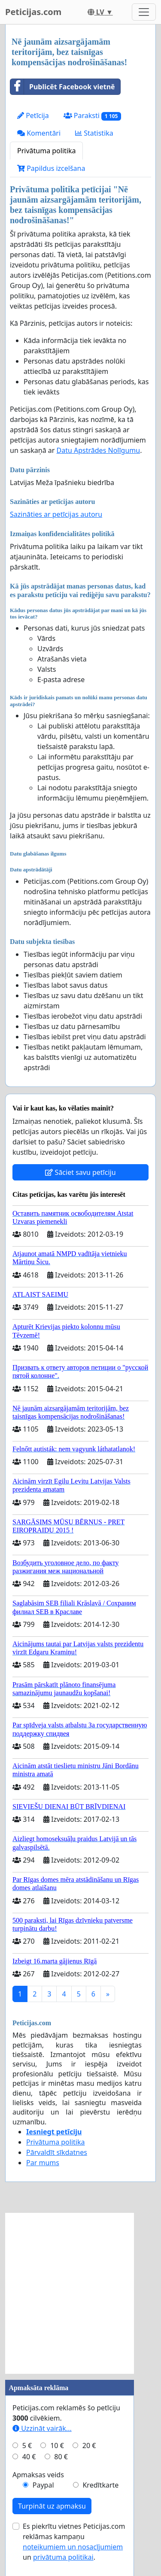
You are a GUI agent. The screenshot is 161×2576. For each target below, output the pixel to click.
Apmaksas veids (38, 2474)
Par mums (42, 2162)
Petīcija (33, 115)
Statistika (94, 133)
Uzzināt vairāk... (42, 2428)
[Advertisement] (80, 2293)
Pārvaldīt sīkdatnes (56, 2152)
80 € (61, 2456)
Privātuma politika (46, 150)
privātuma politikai (63, 2557)
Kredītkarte (100, 2485)
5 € (27, 2445)
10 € (57, 2445)
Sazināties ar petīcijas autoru (56, 514)
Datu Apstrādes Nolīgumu (98, 450)
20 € (89, 2445)
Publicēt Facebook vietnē (62, 86)
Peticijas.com (33, 12)
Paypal (43, 2485)
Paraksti (93, 116)
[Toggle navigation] (144, 12)
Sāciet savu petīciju (80, 1172)
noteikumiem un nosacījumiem (73, 2547)
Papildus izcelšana (51, 168)
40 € (29, 2456)
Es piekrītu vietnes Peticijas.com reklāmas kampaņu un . (74, 2541)
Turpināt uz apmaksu (52, 2506)
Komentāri (39, 133)
